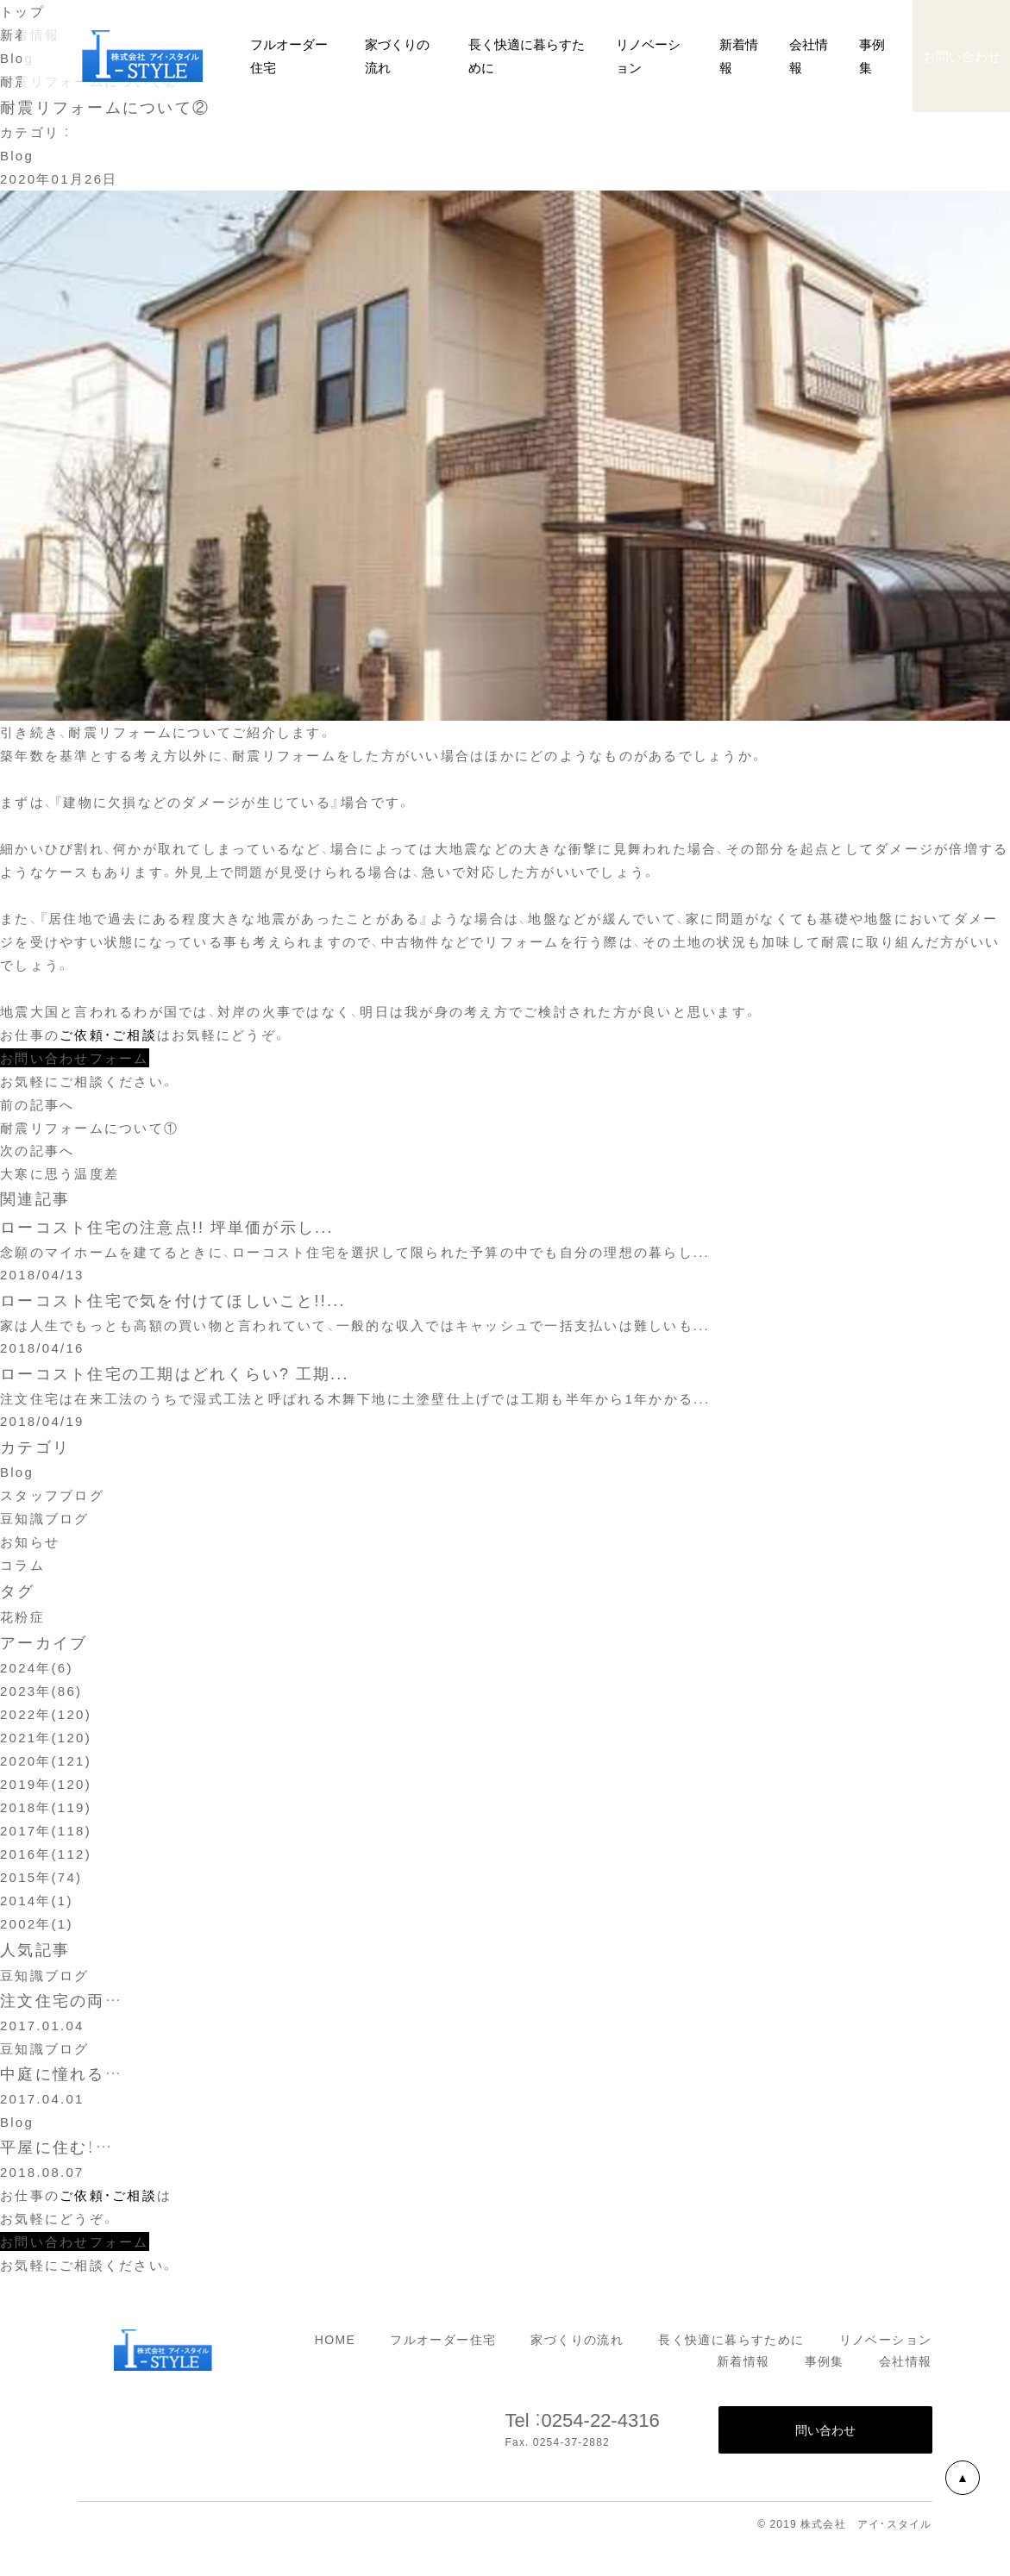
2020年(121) (45, 1765)
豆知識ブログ (45, 1523)
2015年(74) (41, 1882)
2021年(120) (45, 1742)
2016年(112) (45, 1858)
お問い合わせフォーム (74, 1057)
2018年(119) (45, 1812)
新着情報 (738, 55)
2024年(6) (36, 1672)
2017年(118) (45, 1835)
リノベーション (885, 2346)
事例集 (824, 2369)
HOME (335, 2346)
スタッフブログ (52, 1500)
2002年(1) (36, 1928)
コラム (22, 1569)
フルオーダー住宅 (443, 2346)
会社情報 (905, 2369)
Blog (17, 155)
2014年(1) (36, 1905)
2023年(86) (41, 1695)
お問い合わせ (962, 56)
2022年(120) (45, 1719)
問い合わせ (825, 2438)
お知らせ (30, 1546)
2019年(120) (45, 1788)
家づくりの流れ (577, 2346)
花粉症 (22, 1621)
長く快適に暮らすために (731, 2346)
